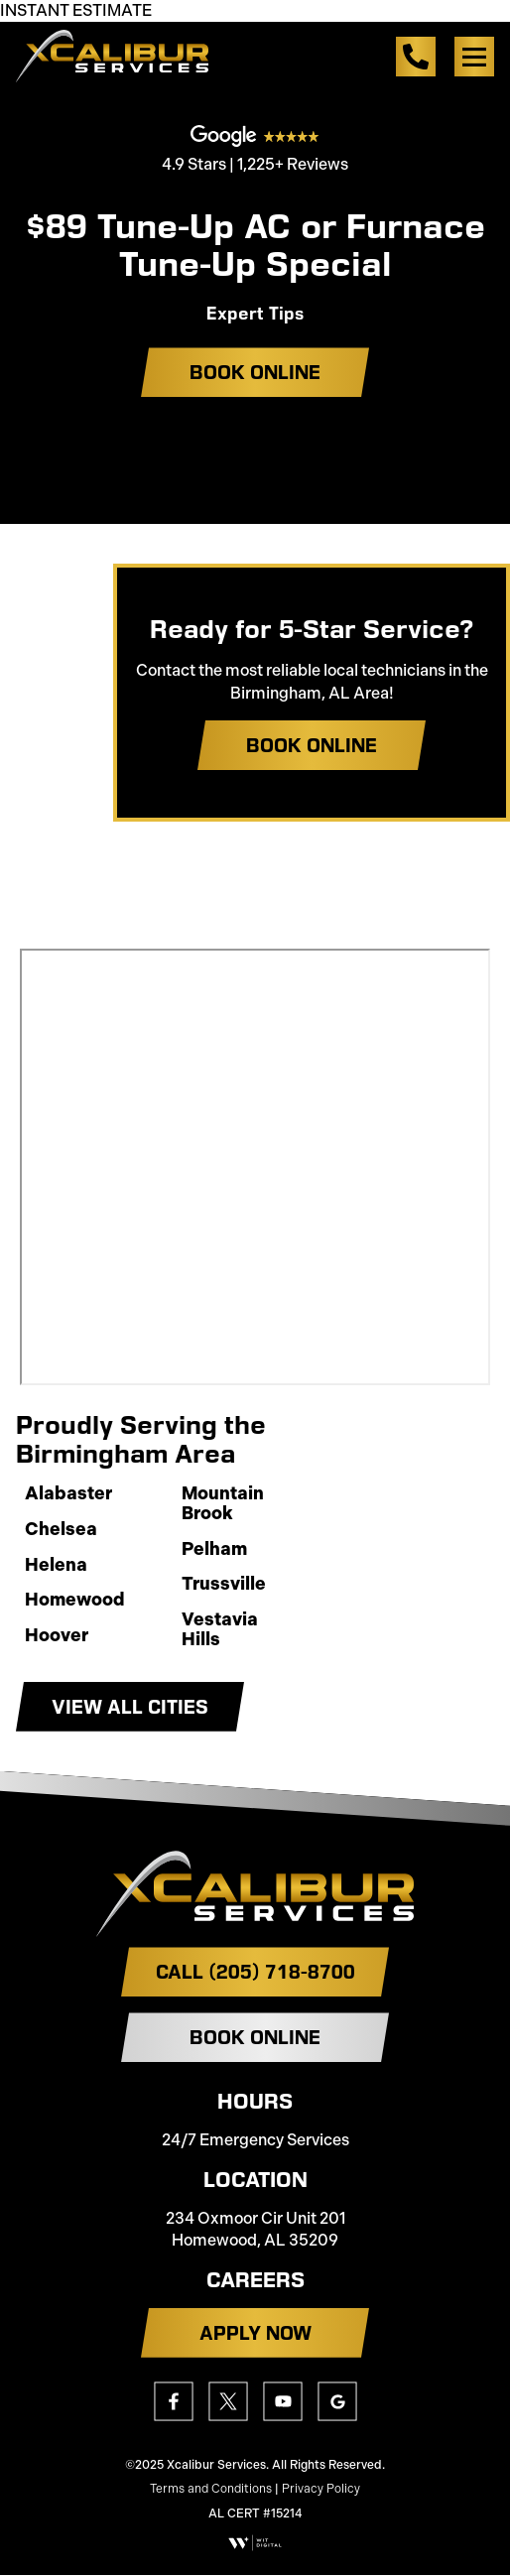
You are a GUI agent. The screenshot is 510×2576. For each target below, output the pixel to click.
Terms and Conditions (211, 2489)
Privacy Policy (321, 2489)
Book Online (255, 372)
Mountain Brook (223, 1504)
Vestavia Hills (220, 1630)
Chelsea (61, 1530)
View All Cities (130, 1707)
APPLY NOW (255, 2333)
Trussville (224, 1585)
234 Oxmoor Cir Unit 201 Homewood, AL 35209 (255, 2229)
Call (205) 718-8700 (255, 1972)
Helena (56, 1566)
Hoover (56, 1636)
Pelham (214, 1550)
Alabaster (68, 1494)
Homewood (75, 1600)
